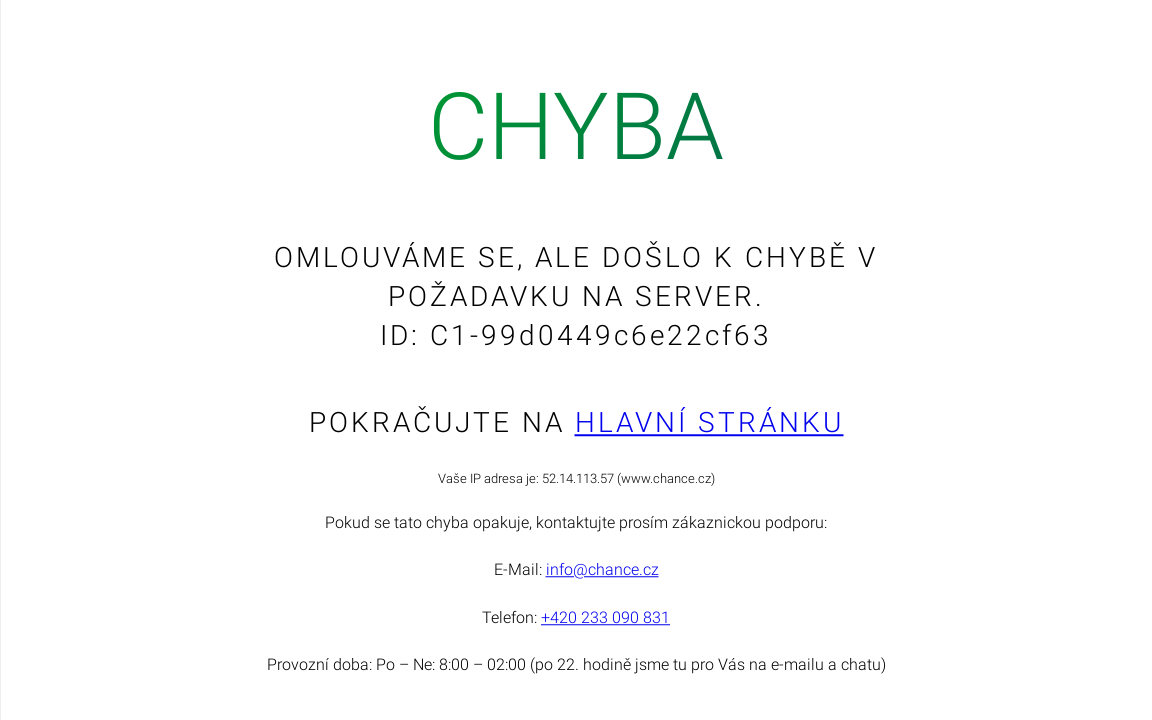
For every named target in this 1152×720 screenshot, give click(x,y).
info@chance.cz (602, 570)
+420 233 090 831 (605, 617)
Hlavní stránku (709, 422)
